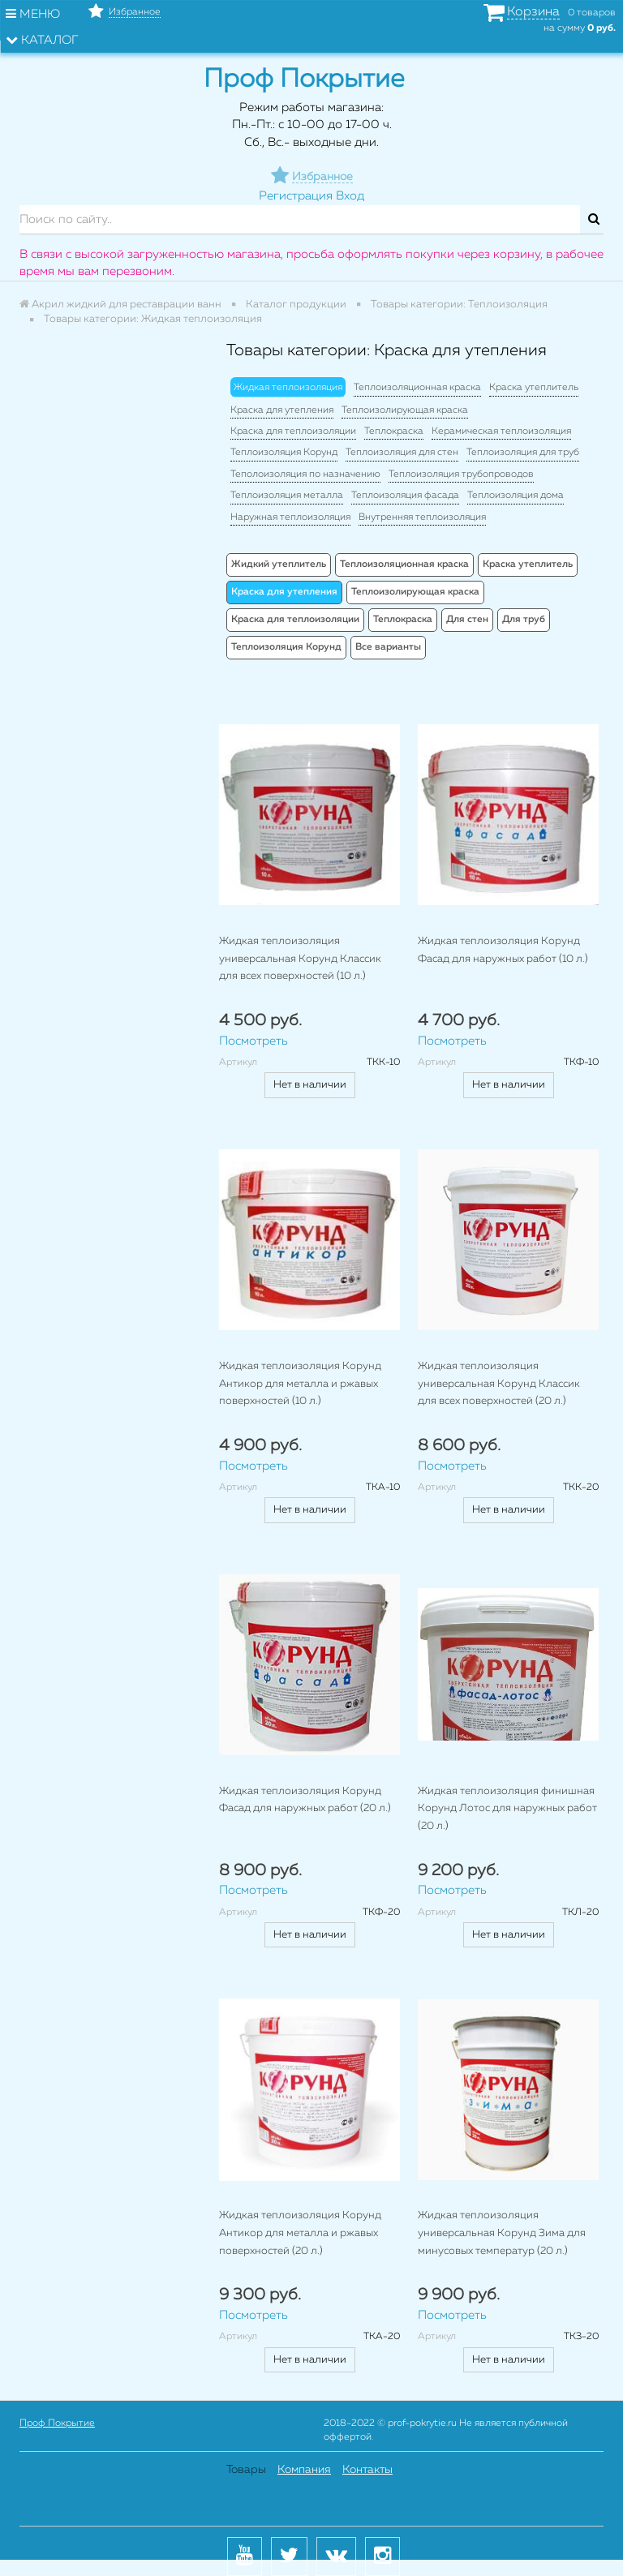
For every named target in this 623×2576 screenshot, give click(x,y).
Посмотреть (253, 1041)
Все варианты (388, 647)
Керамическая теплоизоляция (501, 431)
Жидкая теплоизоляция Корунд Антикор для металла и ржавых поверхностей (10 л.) (300, 1383)
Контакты (367, 2469)
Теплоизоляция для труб (522, 452)
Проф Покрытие (57, 2423)
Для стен (467, 620)
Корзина (533, 12)
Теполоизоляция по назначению (305, 474)
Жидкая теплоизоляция (288, 388)
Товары (246, 2469)
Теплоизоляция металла (286, 495)
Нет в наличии (309, 1085)
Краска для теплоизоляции (293, 431)
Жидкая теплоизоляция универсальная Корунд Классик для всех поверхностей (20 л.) (499, 1383)
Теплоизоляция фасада (405, 495)
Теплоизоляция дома (515, 495)
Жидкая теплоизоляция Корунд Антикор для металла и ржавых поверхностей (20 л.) (300, 2233)
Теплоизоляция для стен (402, 452)
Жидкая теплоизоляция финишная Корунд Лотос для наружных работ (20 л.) (507, 1808)
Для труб (523, 620)
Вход (350, 196)
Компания (304, 2469)
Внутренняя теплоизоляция (422, 517)
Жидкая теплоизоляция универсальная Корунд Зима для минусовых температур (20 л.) (502, 2233)
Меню (33, 13)
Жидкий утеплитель (278, 564)
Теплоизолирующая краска (405, 410)
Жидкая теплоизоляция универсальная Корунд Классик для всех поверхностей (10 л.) (300, 958)
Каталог (42, 39)
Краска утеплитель (533, 388)
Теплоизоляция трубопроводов (461, 474)
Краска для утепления (281, 410)
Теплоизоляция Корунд (283, 452)
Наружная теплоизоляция (290, 517)
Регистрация (296, 196)
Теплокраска (393, 431)
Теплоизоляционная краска (417, 388)
